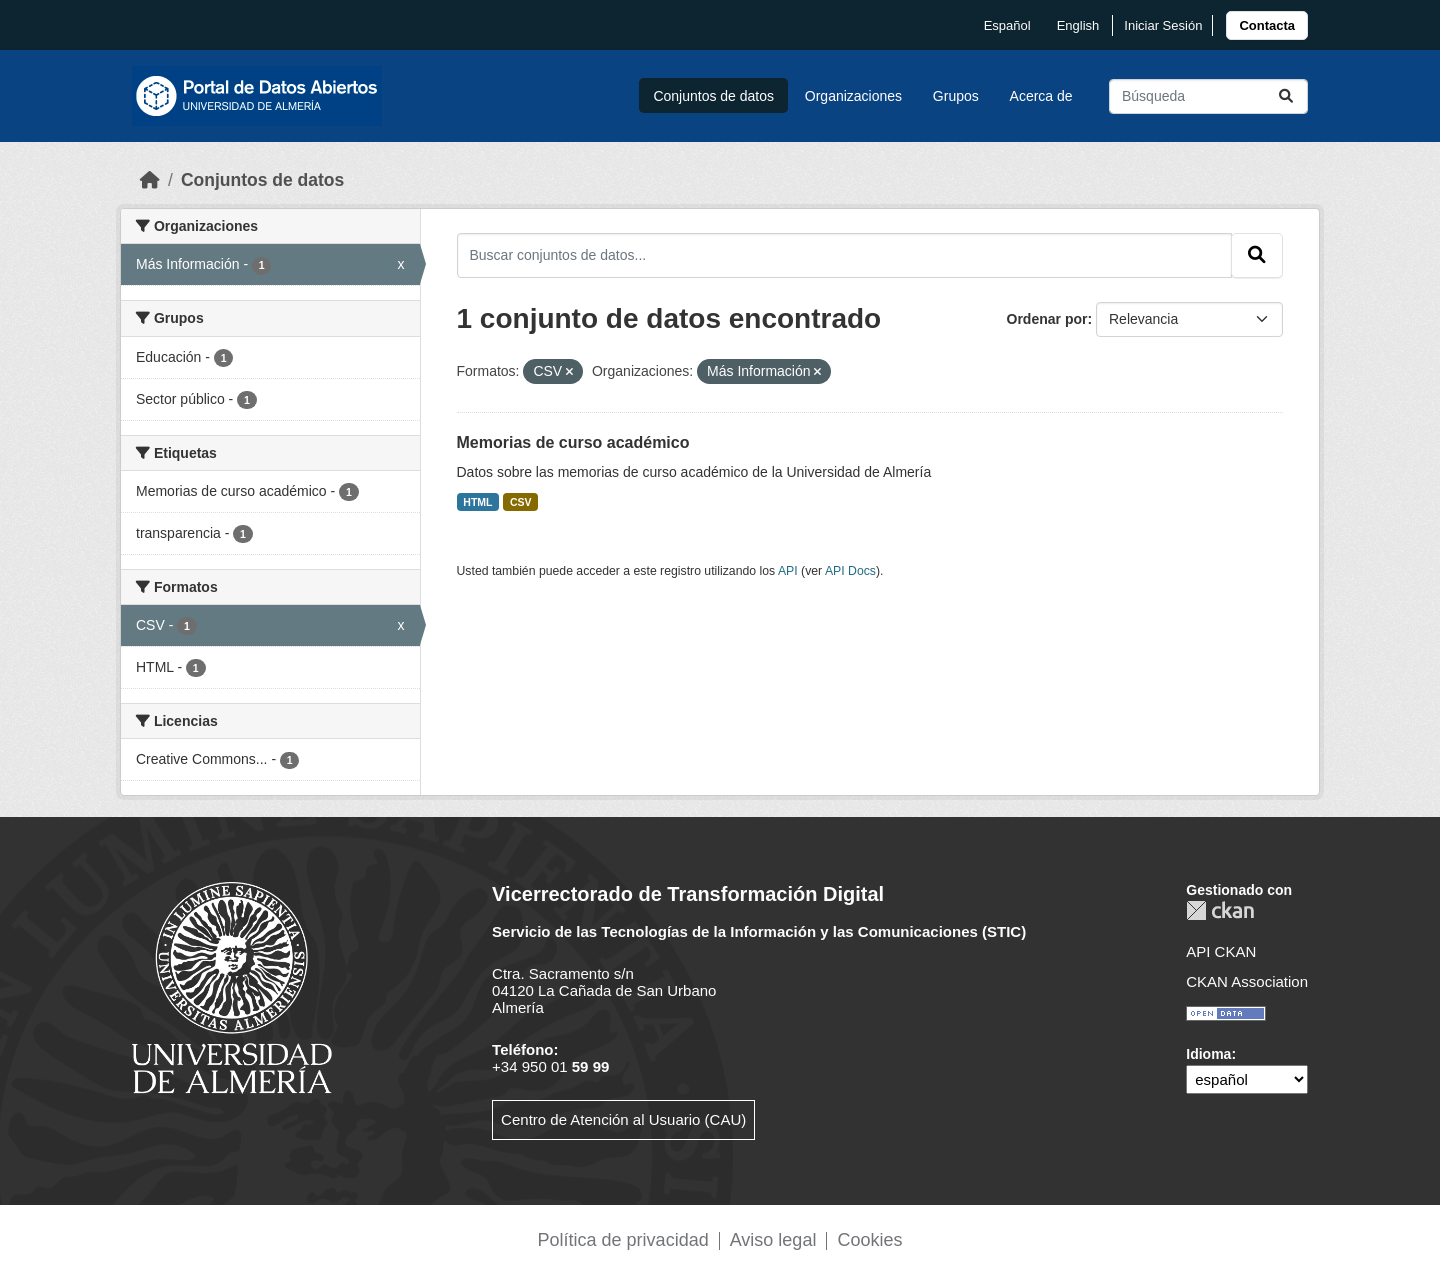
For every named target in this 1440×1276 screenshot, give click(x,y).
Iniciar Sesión (1163, 25)
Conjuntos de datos (713, 96)
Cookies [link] (869, 1240)
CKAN (1220, 910)
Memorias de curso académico (573, 442)
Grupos (956, 96)
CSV (521, 502)
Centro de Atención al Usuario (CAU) (623, 1119)
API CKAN (1221, 951)
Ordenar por (1047, 319)
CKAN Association (1247, 981)
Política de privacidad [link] (623, 1240)
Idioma (1208, 1054)
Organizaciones (853, 96)
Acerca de (1041, 96)
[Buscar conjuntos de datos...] (1208, 96)
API (788, 571)
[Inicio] (150, 180)
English (1078, 25)
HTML (477, 502)
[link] (1267, 25)
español (1007, 25)
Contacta (1267, 25)
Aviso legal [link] (773, 1240)
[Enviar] (1286, 96)
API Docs (850, 571)
